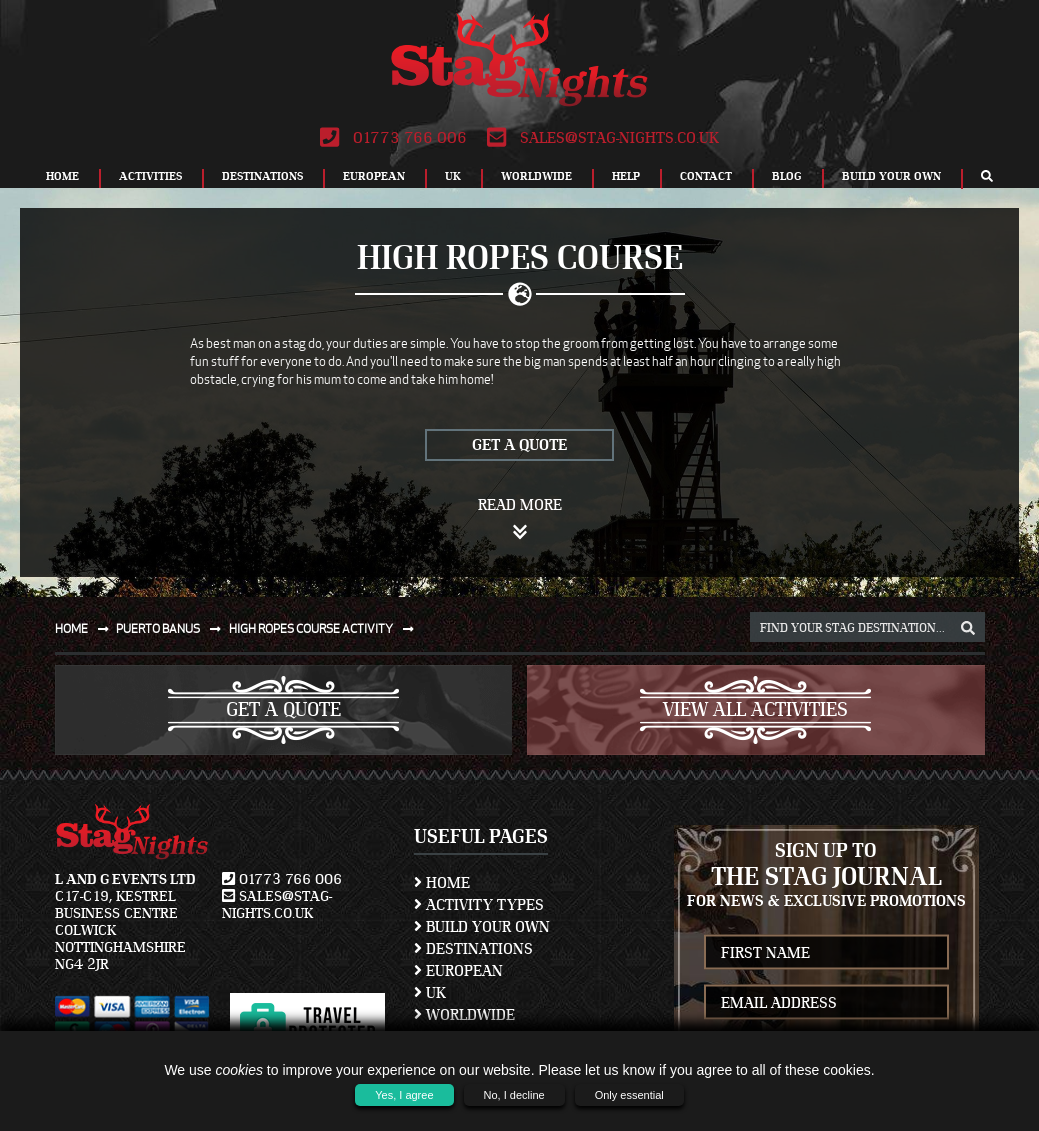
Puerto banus (172, 628)
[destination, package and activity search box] (867, 627)
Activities (150, 176)
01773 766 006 (393, 138)
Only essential (629, 1095)
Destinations (262, 176)
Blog (787, 176)
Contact (706, 176)
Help (626, 176)
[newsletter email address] (826, 1002)
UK (453, 176)
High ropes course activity (325, 628)
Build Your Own (891, 176)
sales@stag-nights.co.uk (603, 138)
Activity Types (479, 905)
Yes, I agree (404, 1095)
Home (62, 176)
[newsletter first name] (826, 952)
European (374, 176)
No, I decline (514, 1095)
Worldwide (536, 176)
